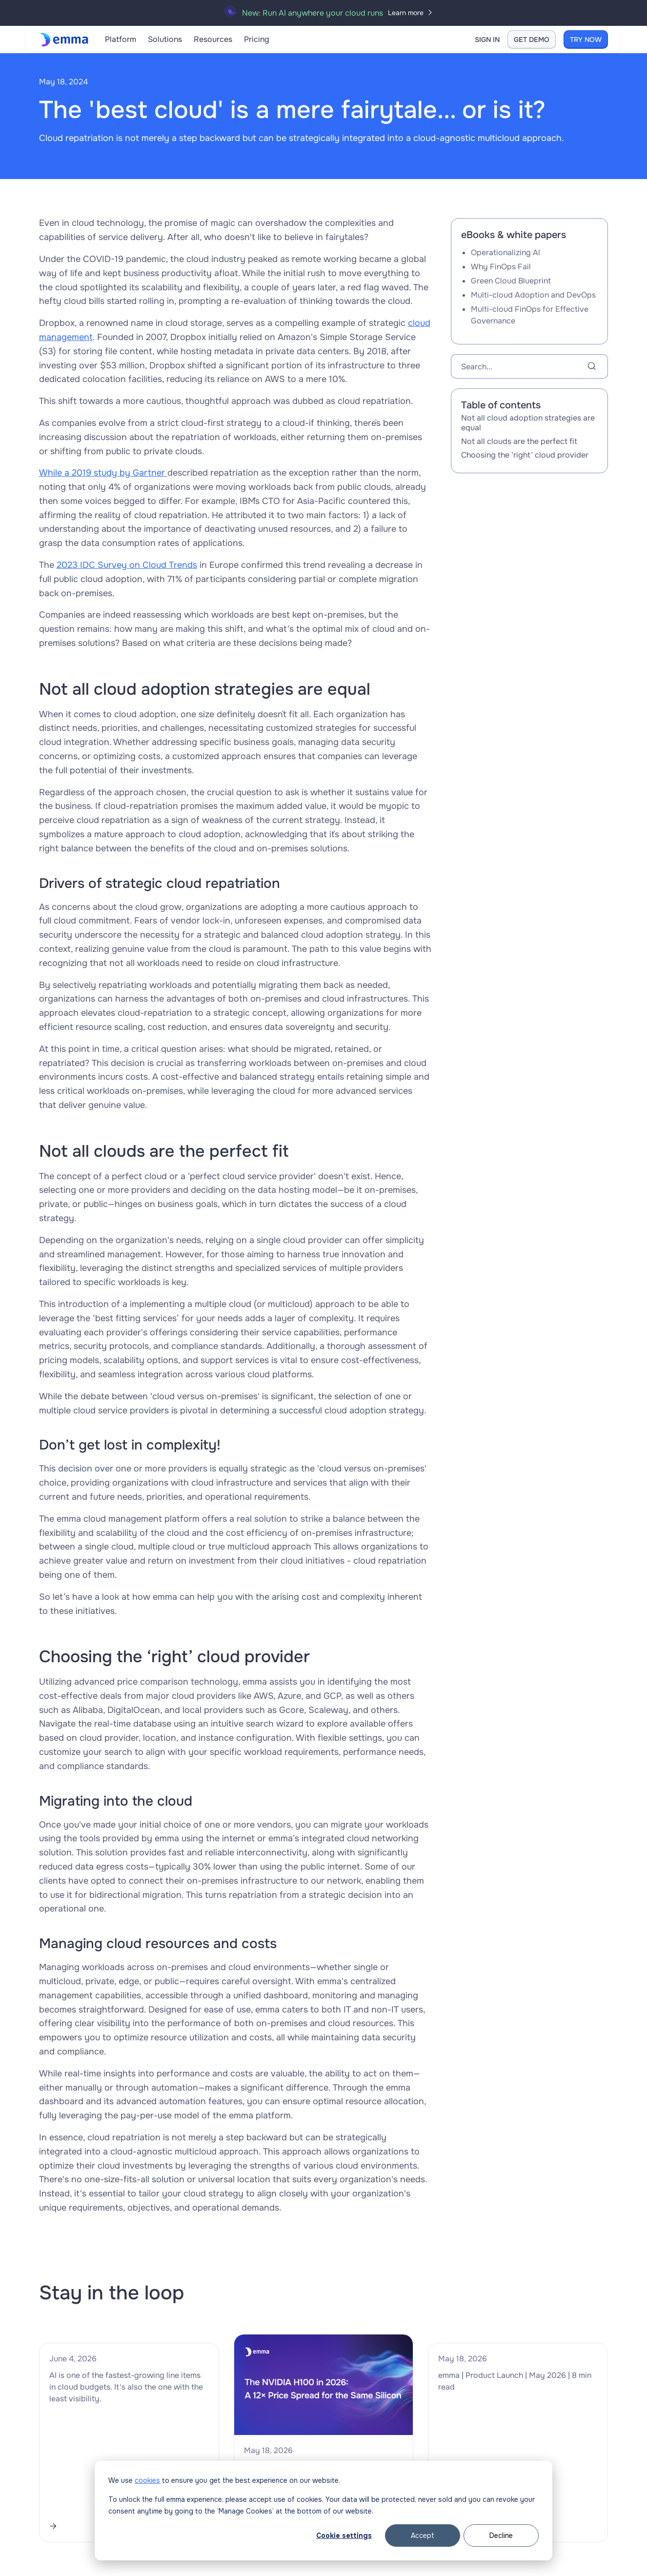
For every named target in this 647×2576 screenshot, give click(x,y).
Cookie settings (344, 2535)
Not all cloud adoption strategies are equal (528, 422)
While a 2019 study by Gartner (103, 472)
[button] (120, 39)
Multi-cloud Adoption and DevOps (533, 295)
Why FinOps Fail (501, 267)
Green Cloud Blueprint (511, 281)
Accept (422, 2535)
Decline (501, 2535)
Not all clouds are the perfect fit (519, 441)
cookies (147, 2480)
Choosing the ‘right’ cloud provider (524, 455)
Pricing (256, 39)
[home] (66, 39)
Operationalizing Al (505, 252)
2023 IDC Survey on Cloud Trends (127, 565)
